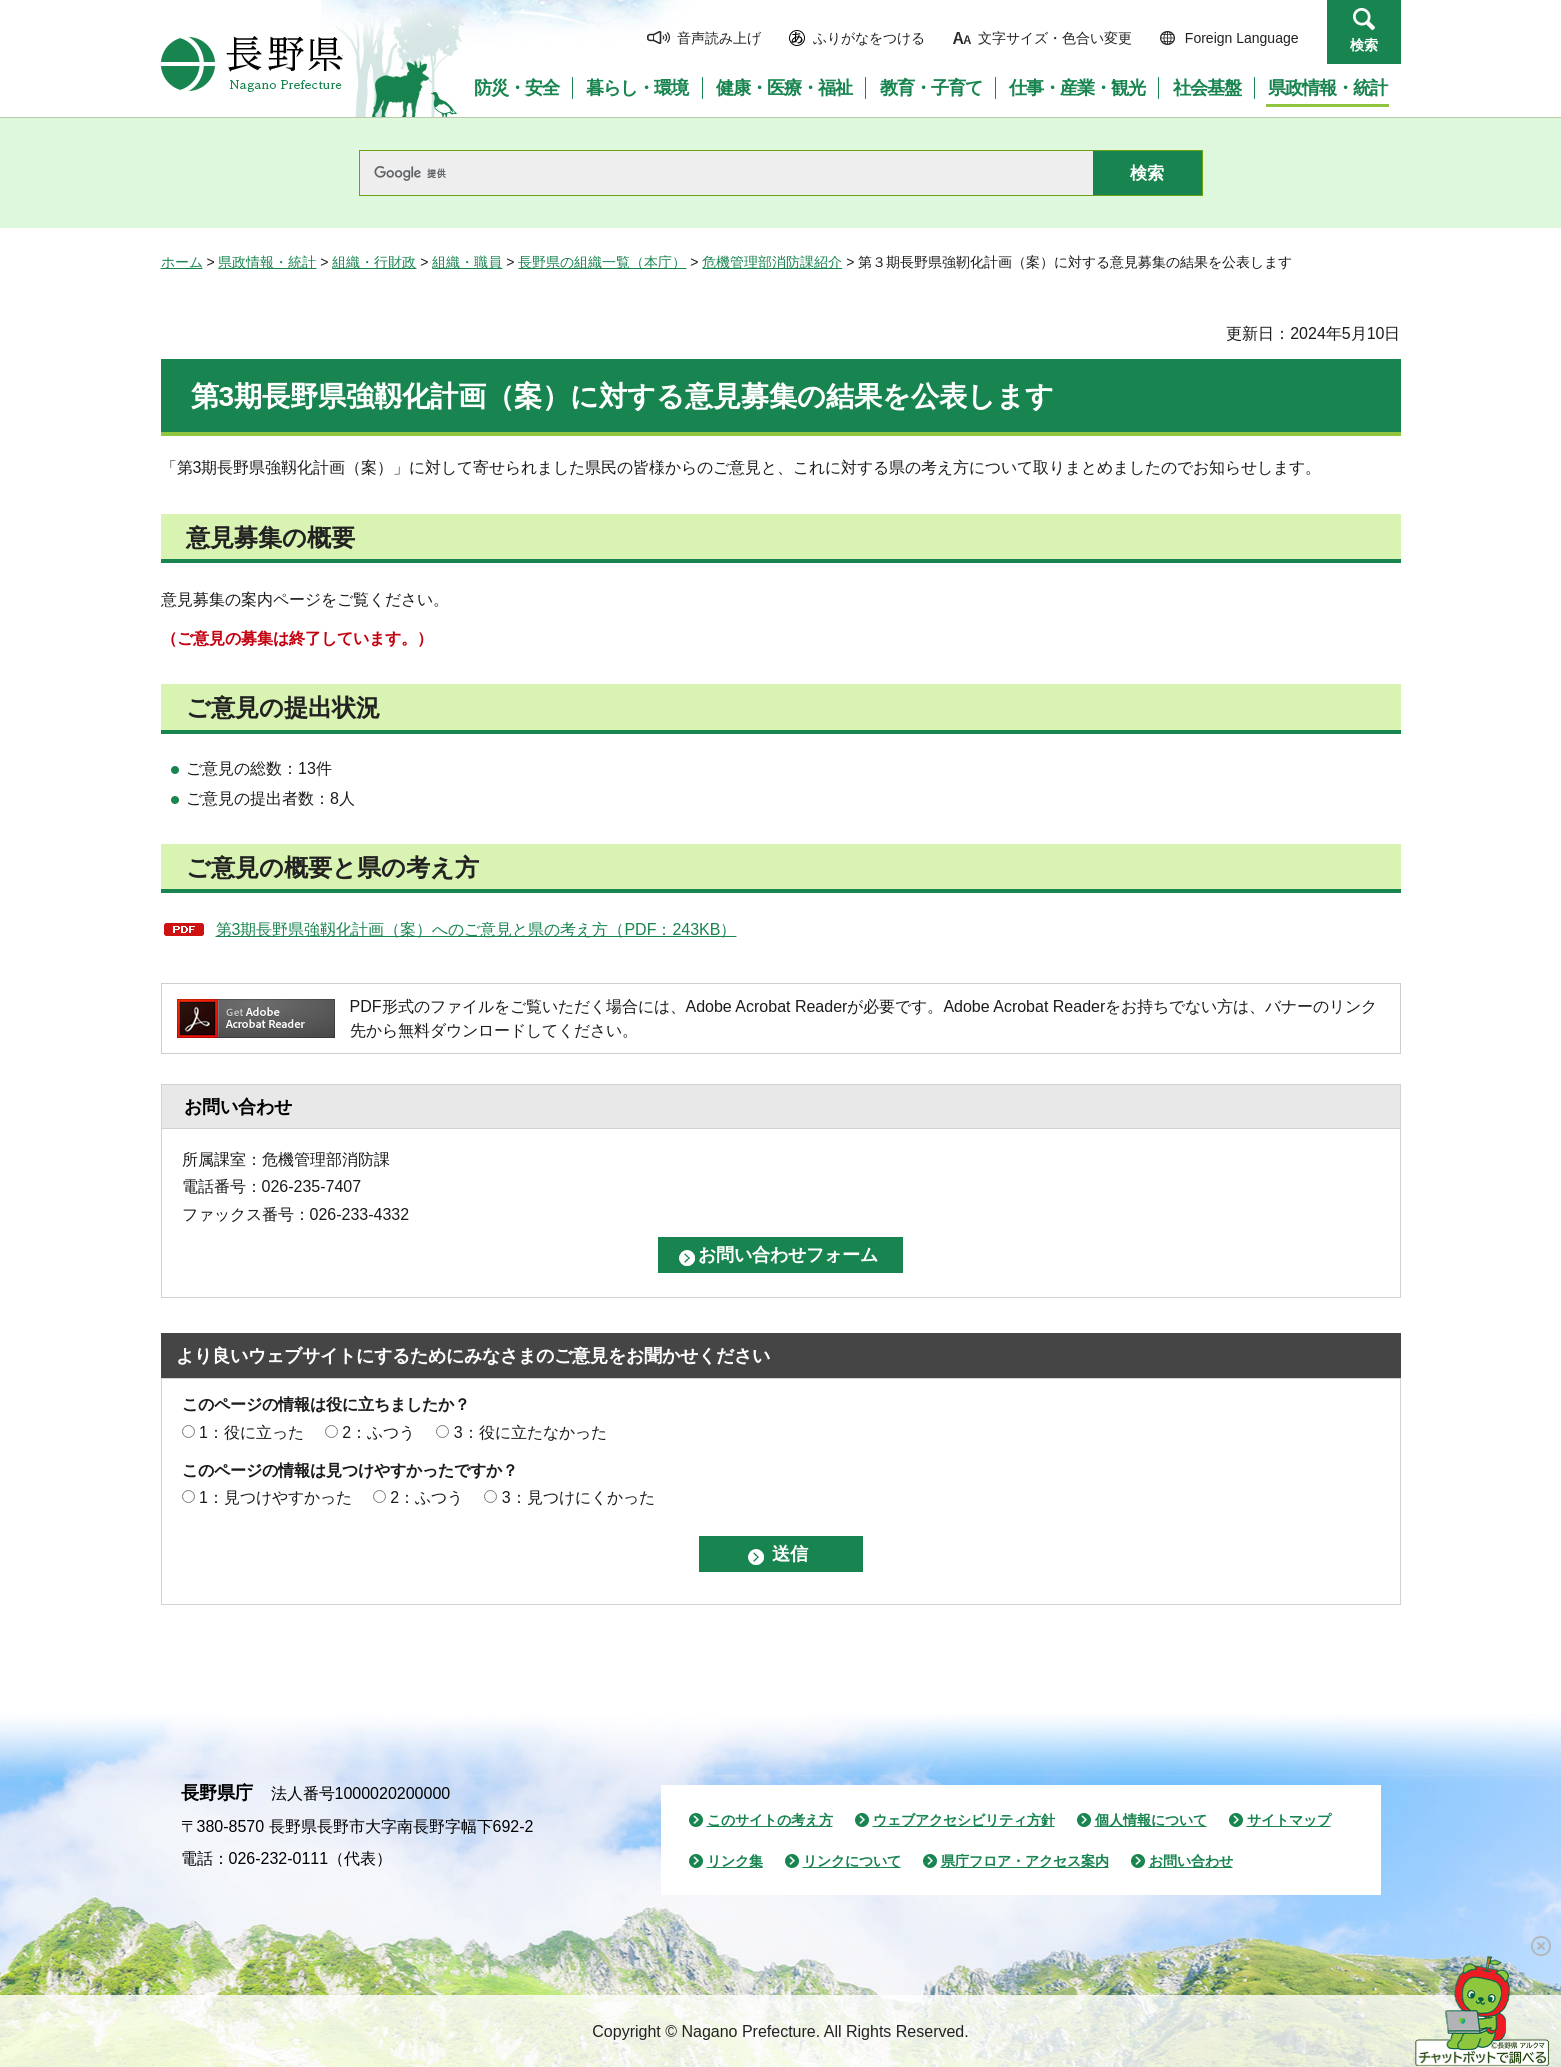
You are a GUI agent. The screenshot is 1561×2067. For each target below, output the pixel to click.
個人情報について (1151, 1820)
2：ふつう (378, 1432)
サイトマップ (1289, 1820)
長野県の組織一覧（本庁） (602, 262)
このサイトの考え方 (770, 1820)
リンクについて (852, 1861)
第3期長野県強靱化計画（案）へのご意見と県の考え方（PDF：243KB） (476, 929)
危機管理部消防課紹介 (772, 262)
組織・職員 (467, 262)
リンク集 (735, 1861)
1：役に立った (251, 1432)
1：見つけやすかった (275, 1497)
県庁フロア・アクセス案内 (1025, 1861)
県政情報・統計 (267, 262)
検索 (1364, 45)
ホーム (182, 262)
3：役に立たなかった (530, 1432)
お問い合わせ (1191, 1861)
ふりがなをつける (869, 38)
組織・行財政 (374, 262)
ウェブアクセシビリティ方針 (964, 1820)
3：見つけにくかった (578, 1497)
